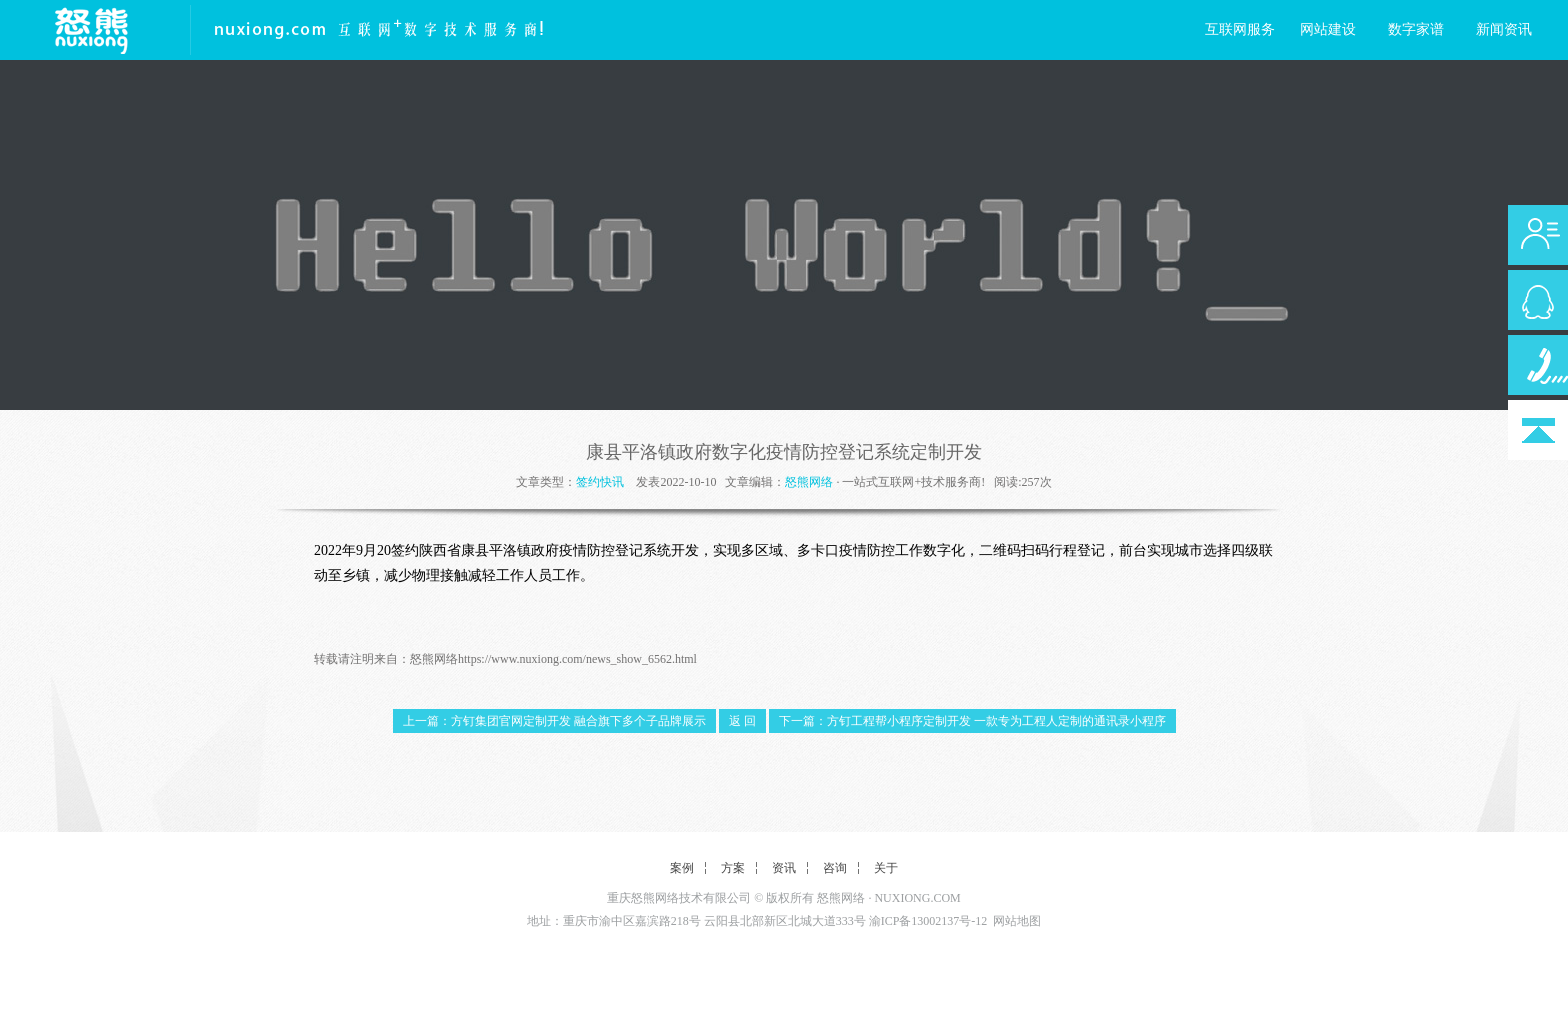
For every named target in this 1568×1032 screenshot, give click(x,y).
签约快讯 (600, 482)
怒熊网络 (809, 482)
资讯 (784, 868)
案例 (682, 868)
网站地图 (1017, 921)
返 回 (742, 721)
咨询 (835, 868)
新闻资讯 (1504, 29)
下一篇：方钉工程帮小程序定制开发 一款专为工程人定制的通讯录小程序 (972, 721)
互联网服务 (1240, 29)
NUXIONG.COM (917, 898)
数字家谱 (1416, 29)
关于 (886, 868)
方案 (733, 868)
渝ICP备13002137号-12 (928, 921)
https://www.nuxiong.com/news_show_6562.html (577, 659)
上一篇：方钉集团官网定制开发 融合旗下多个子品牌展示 (554, 721)
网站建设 (1328, 29)
